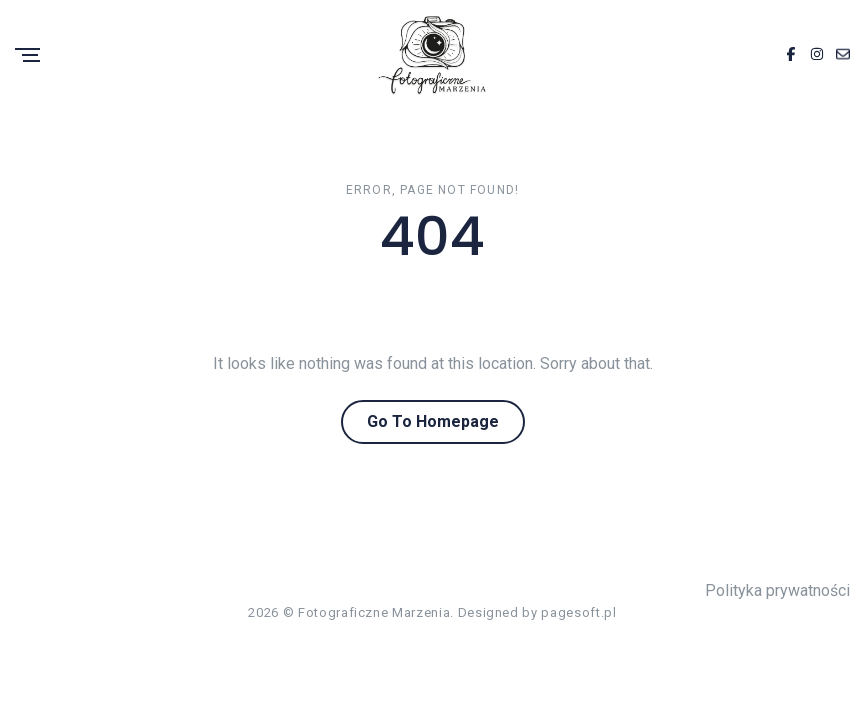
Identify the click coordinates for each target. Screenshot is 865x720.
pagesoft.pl (578, 612)
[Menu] (27, 56)
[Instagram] (817, 55)
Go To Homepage (433, 421)
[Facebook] (791, 55)
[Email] (843, 55)
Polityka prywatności (777, 590)
